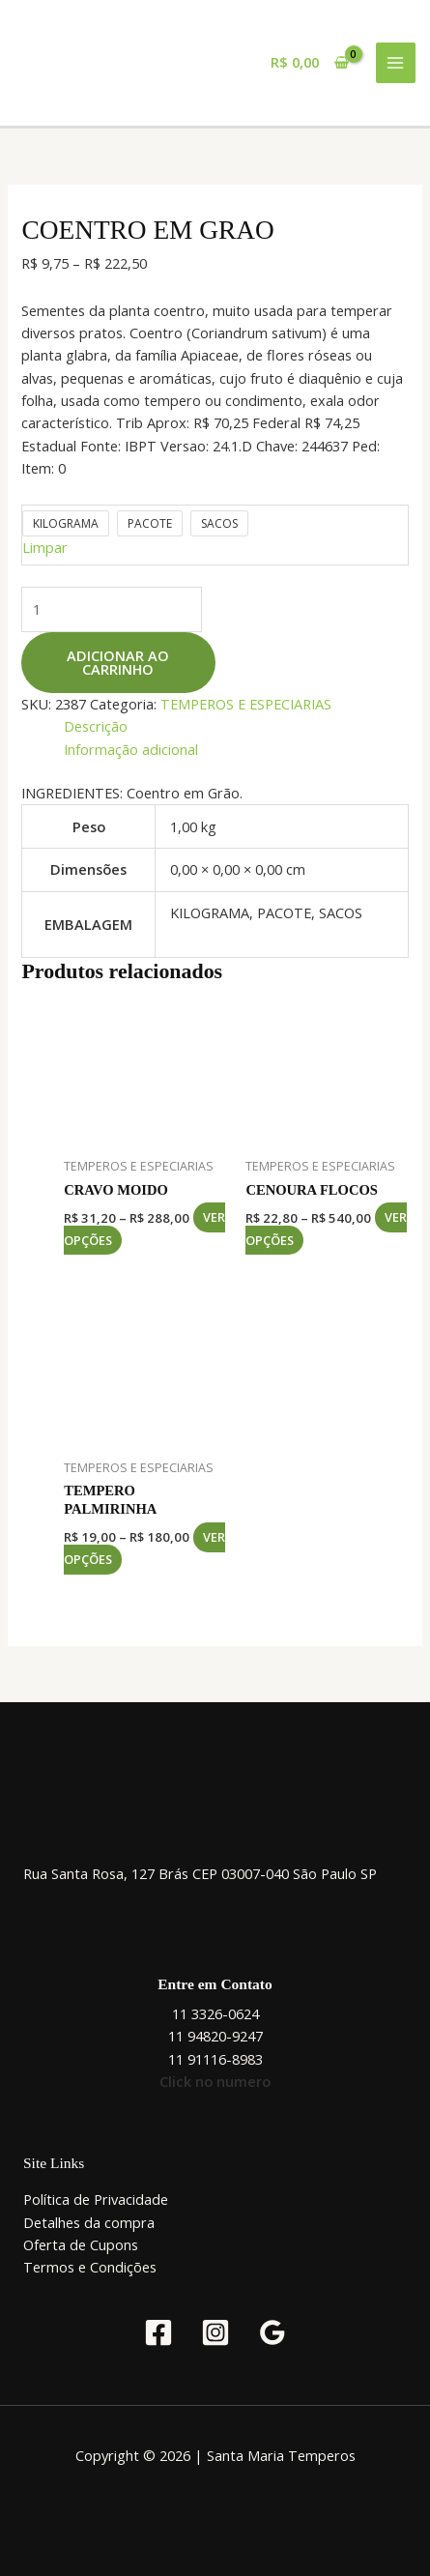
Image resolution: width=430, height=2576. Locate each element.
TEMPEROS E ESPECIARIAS (245, 703)
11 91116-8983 (215, 2059)
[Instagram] (215, 2332)
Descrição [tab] (96, 726)
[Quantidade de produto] (111, 609)
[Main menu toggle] (396, 63)
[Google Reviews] (272, 2332)
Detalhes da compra (89, 2222)
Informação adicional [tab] (131, 749)
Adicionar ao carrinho (118, 663)
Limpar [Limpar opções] (45, 547)
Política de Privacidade (95, 2199)
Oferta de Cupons (80, 2244)
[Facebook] (158, 2332)
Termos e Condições (90, 2266)
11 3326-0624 (215, 2013)
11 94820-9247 (215, 2035)
